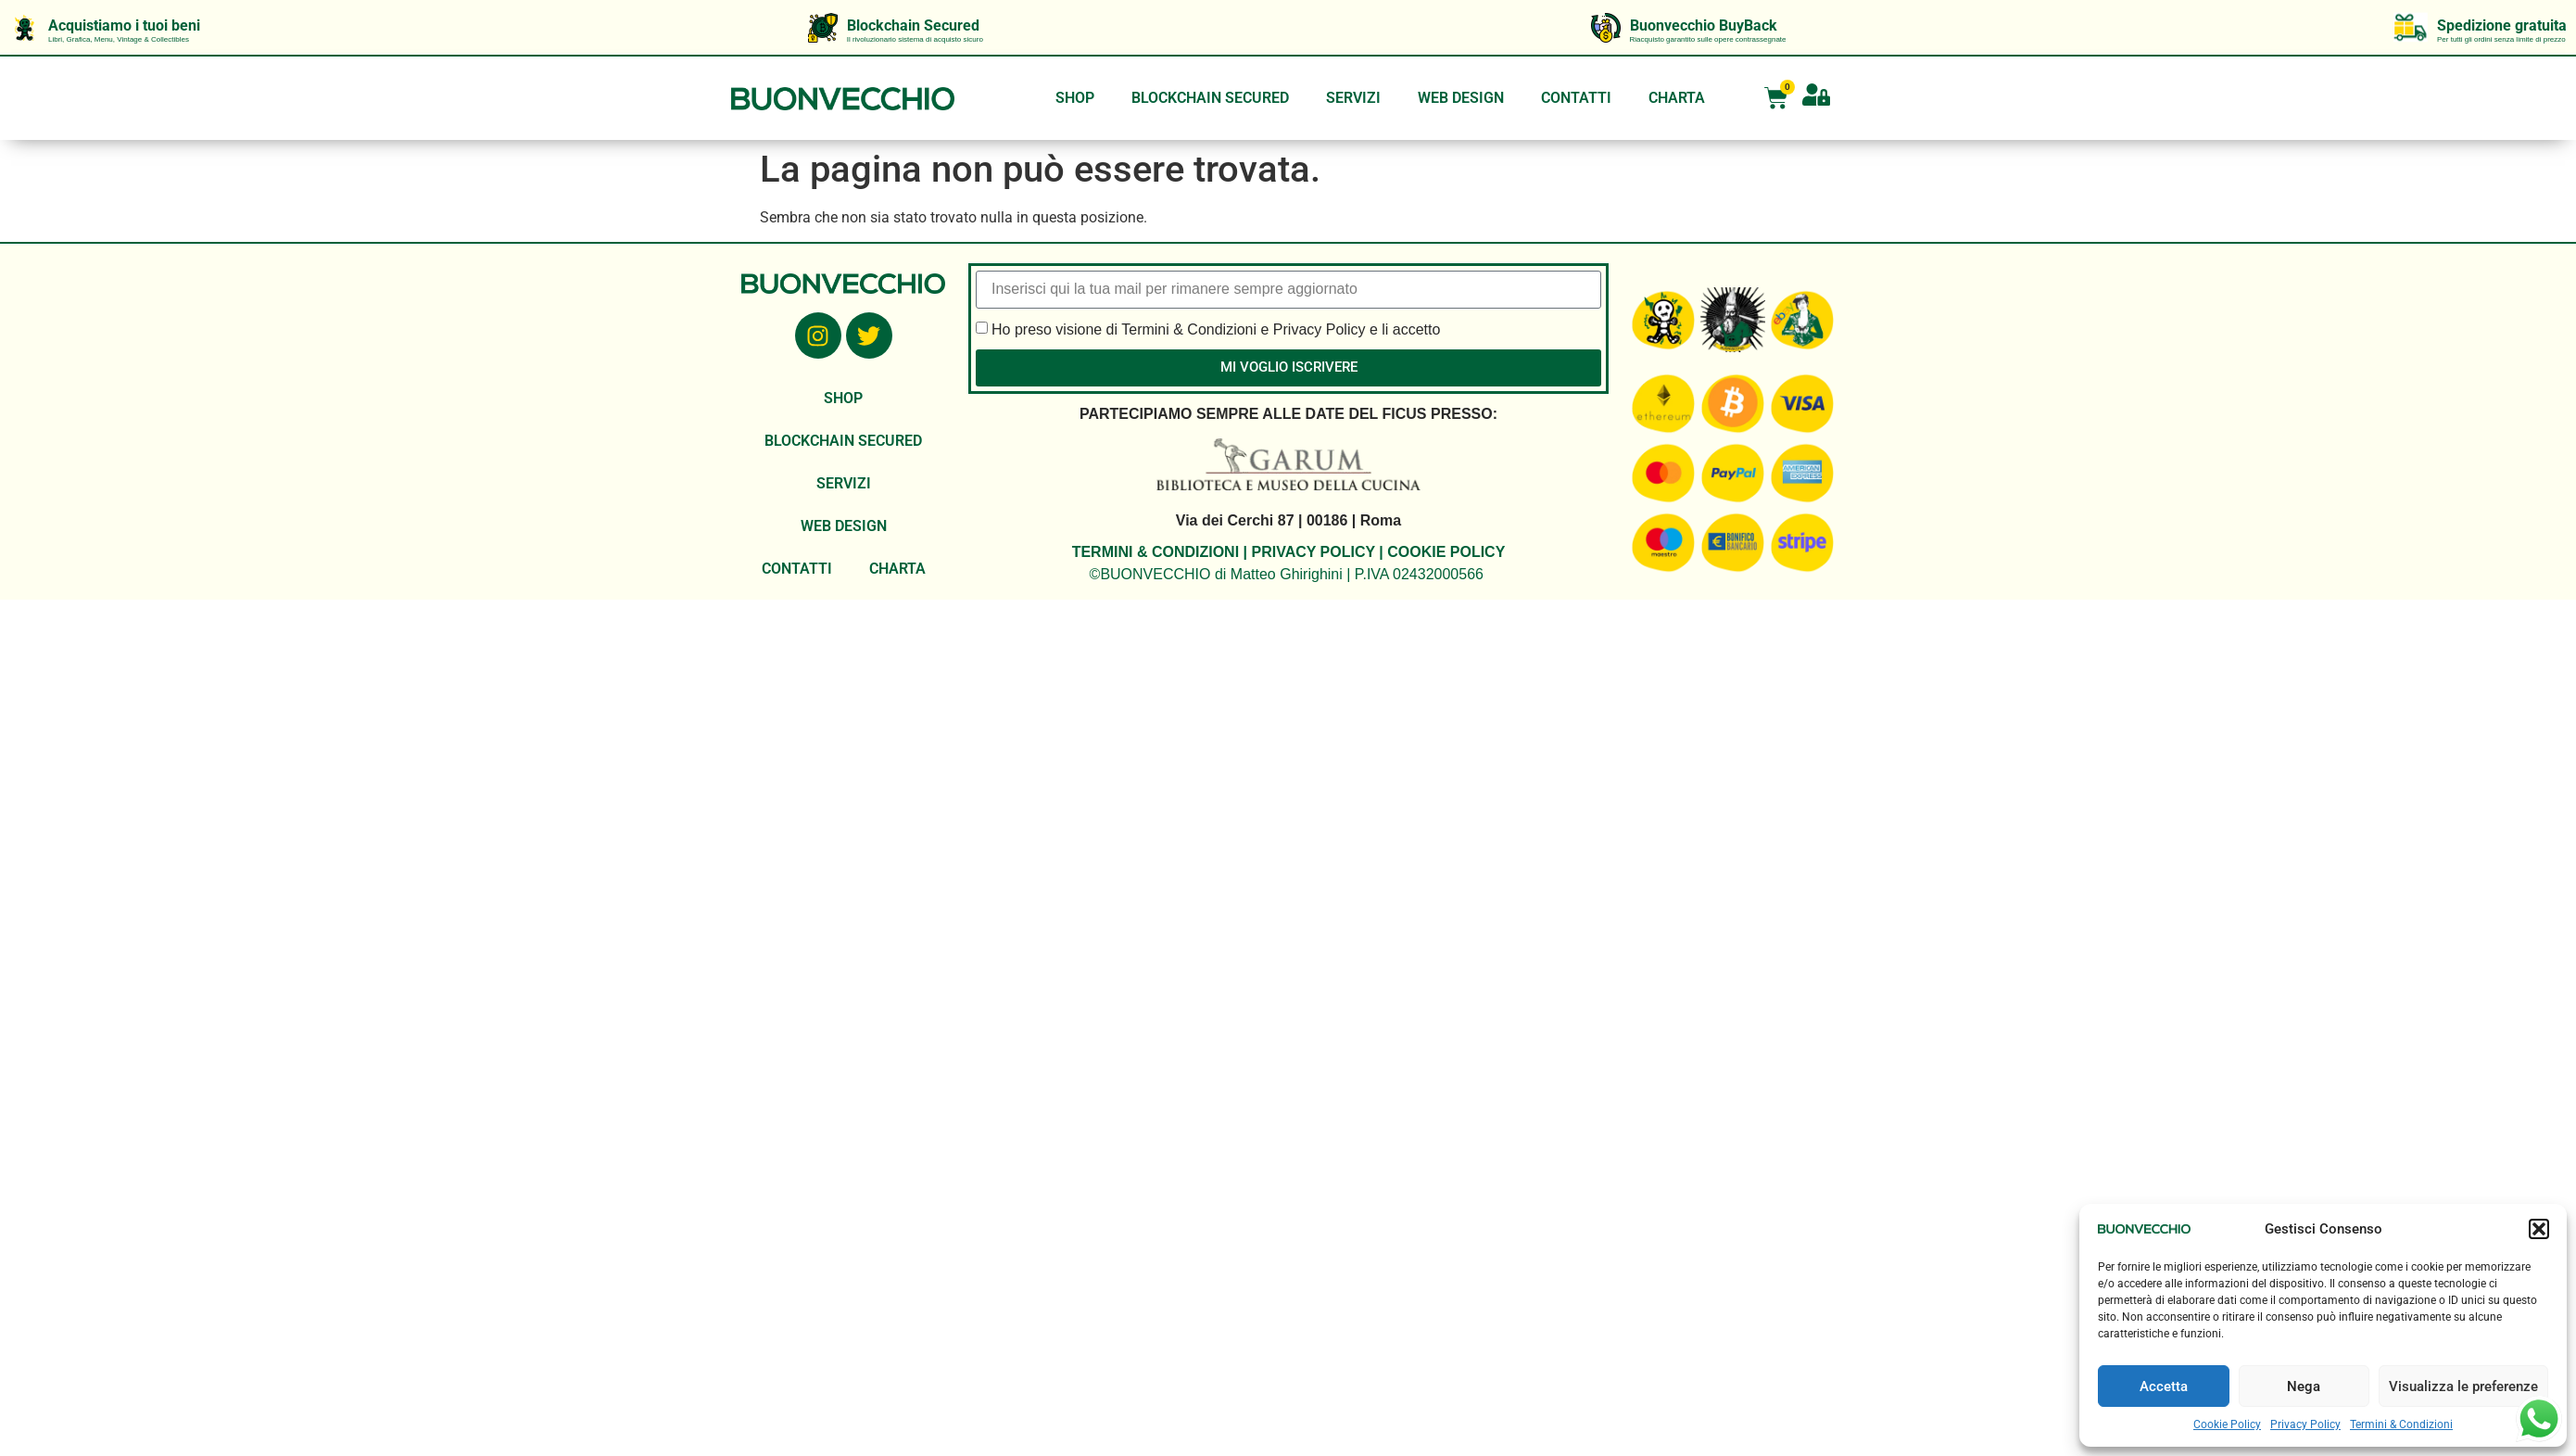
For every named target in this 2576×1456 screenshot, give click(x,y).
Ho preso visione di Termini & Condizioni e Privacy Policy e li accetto (1215, 328)
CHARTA (1676, 98)
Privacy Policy (2305, 1424)
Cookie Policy (2227, 1424)
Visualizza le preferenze (2463, 1386)
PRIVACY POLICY (1312, 552)
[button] (2539, 1229)
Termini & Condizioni (2401, 1424)
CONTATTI (1576, 98)
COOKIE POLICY (1446, 552)
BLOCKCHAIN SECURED (1210, 98)
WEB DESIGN (1461, 98)
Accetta (2164, 1386)
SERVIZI (1353, 98)
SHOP (1074, 98)
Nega (2303, 1386)
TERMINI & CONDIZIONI (1155, 552)
